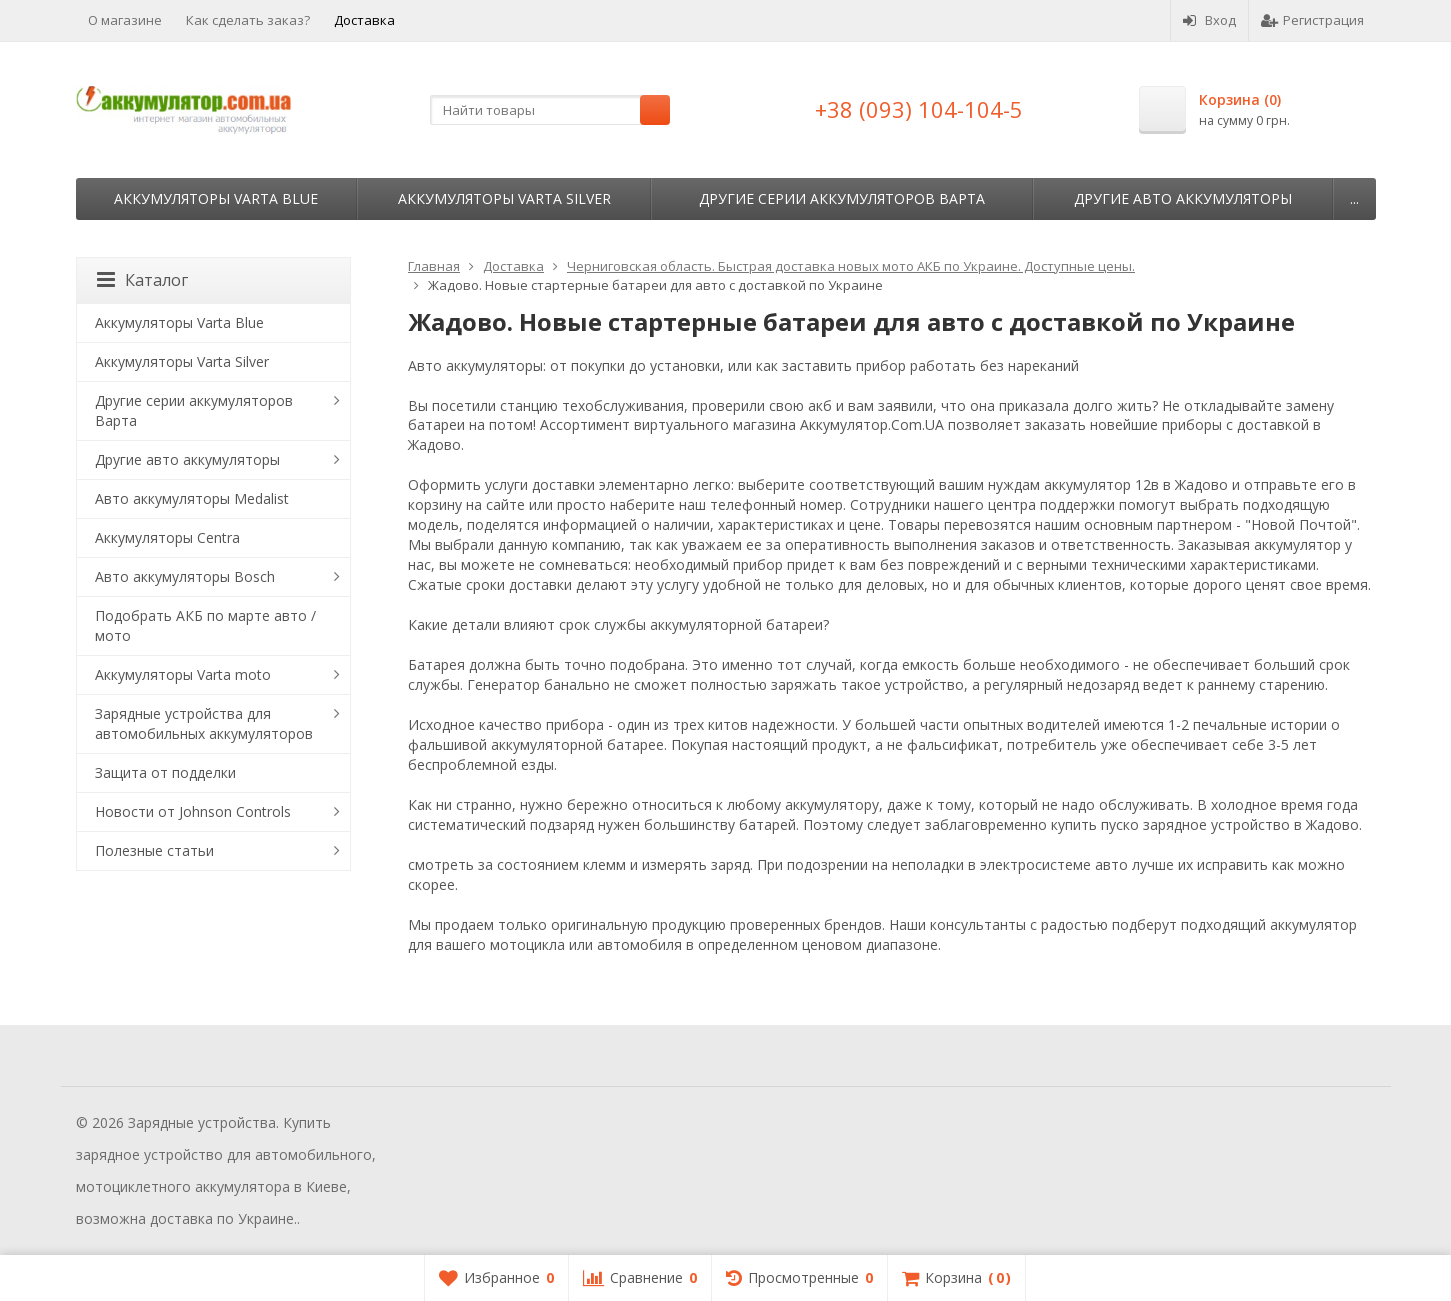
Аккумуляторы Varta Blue (216, 198)
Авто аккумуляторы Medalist (192, 498)
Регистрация (1312, 20)
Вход (1209, 20)
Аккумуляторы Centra (167, 537)
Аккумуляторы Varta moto (183, 674)
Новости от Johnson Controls (193, 811)
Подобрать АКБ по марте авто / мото (205, 625)
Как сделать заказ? (248, 20)
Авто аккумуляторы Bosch (185, 576)
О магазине (125, 20)
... (1354, 198)
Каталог (142, 280)
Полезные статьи (154, 850)
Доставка (364, 20)
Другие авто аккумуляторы (1183, 198)
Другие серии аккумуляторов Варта (842, 198)
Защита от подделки (165, 772)
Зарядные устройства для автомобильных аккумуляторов (204, 723)
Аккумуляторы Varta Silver (504, 198)
